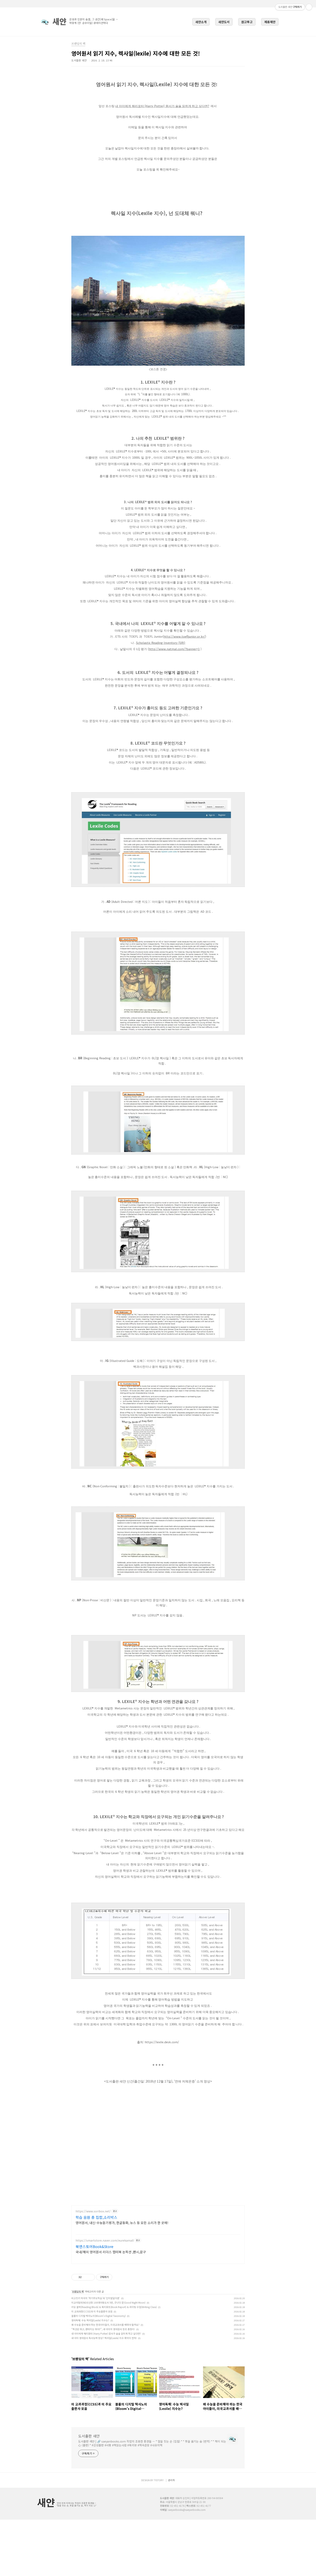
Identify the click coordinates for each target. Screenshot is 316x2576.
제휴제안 (269, 22)
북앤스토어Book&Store (94, 2302)
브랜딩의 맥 (78, 2347)
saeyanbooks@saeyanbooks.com (187, 2566)
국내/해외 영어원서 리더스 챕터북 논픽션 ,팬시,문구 (111, 2308)
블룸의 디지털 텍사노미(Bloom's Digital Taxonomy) (98, 2372)
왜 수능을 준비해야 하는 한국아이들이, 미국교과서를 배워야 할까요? (105, 2381)
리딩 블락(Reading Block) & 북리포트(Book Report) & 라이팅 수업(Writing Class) (114, 2363)
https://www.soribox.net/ (93, 2267)
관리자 (171, 2536)
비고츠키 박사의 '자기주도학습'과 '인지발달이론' (95, 2354)
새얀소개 (201, 22)
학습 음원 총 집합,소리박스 (96, 2273)
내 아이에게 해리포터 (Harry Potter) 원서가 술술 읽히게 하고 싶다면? (106, 2390)
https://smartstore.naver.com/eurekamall (105, 2297)
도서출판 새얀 (89, 2492)
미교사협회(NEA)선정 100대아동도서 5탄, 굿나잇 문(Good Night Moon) (108, 2359)
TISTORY (159, 2536)
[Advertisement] (158, 2229)
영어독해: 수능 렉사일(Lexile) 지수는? (90, 2376)
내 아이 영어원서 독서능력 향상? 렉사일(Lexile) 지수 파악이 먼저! (104, 2394)
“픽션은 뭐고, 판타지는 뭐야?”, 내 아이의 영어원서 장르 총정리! (103, 2385)
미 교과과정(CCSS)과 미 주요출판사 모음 (91, 2367)
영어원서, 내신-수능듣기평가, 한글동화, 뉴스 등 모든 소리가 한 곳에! (122, 2279)
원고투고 (247, 22)
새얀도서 (224, 22)
